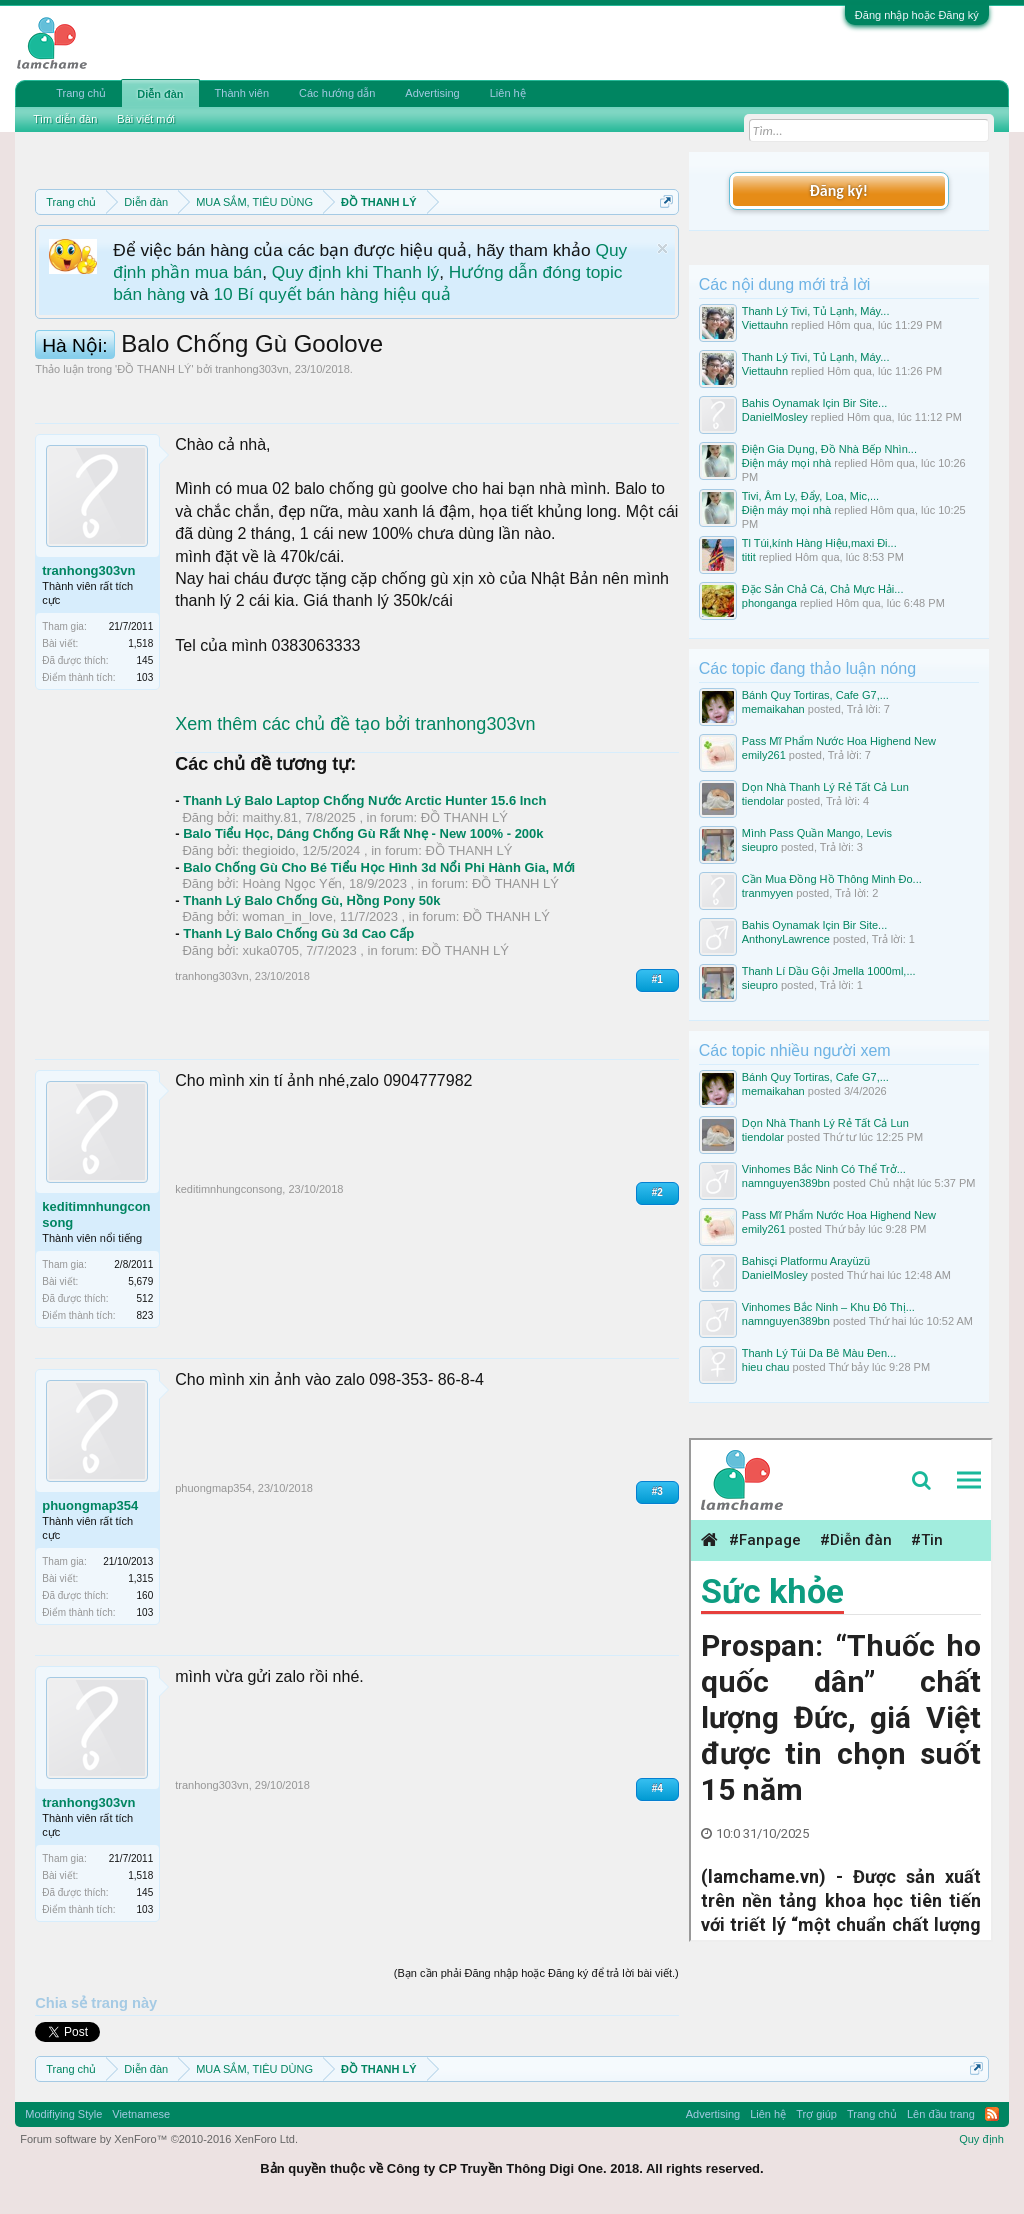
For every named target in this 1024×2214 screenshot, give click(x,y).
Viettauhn (765, 325)
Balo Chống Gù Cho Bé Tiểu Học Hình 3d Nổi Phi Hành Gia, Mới (379, 867)
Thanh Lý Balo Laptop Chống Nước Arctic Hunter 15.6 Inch (364, 800)
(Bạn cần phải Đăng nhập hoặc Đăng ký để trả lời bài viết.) (536, 1973)
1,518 (140, 643)
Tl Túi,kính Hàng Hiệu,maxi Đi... (819, 543)
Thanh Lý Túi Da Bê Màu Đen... (819, 1353)
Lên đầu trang (941, 2114)
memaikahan (773, 709)
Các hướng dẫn (337, 93)
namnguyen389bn (786, 1183)
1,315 (140, 1578)
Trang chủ (81, 93)
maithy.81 (270, 817)
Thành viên (242, 93)
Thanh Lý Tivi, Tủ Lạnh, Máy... (816, 311)
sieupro (760, 847)
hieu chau (766, 1367)
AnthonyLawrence (786, 939)
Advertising (432, 93)
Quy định (981, 2139)
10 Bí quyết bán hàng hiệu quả (331, 294)
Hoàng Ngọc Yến (292, 883)
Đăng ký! (839, 190)
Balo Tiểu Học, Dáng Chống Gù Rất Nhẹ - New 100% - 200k (363, 833)
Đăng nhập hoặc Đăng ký (917, 15)
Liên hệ (508, 93)
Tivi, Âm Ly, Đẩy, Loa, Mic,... (810, 496)
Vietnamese (141, 2114)
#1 (657, 979)
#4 (657, 1788)
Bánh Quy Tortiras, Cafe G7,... (815, 695)
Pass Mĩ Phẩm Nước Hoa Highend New (839, 741)
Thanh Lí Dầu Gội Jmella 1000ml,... (829, 971)
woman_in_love (288, 916)
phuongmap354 (90, 1505)
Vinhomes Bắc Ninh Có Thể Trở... (824, 1169)
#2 (657, 1192)
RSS (992, 2114)
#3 (657, 1491)
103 (145, 677)
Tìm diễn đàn (65, 119)
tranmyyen (767, 893)
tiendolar (763, 801)
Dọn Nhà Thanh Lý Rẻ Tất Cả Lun (825, 787)
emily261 (764, 755)
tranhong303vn (251, 369)
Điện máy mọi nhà (786, 463)
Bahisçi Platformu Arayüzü (806, 1261)
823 (145, 1315)
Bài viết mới (146, 119)
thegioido (269, 850)
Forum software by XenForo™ (159, 2139)
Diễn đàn (160, 94)
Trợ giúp (816, 2114)
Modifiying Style (63, 2114)
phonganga (769, 603)
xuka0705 (271, 950)
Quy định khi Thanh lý (355, 272)
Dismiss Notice (662, 248)
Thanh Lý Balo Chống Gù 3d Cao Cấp (298, 933)
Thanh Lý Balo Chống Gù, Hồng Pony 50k (311, 900)
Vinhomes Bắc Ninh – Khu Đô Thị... (828, 1307)
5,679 (140, 1281)
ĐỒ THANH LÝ (154, 369)
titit (749, 557)
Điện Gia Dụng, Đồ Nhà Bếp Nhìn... (829, 449)
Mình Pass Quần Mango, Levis (817, 833)
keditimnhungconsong (96, 1214)
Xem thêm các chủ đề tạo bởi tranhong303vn (355, 724)
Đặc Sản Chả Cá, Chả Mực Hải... (823, 589)
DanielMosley (775, 417)
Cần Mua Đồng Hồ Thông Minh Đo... (832, 879)
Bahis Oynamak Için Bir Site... (815, 403)
